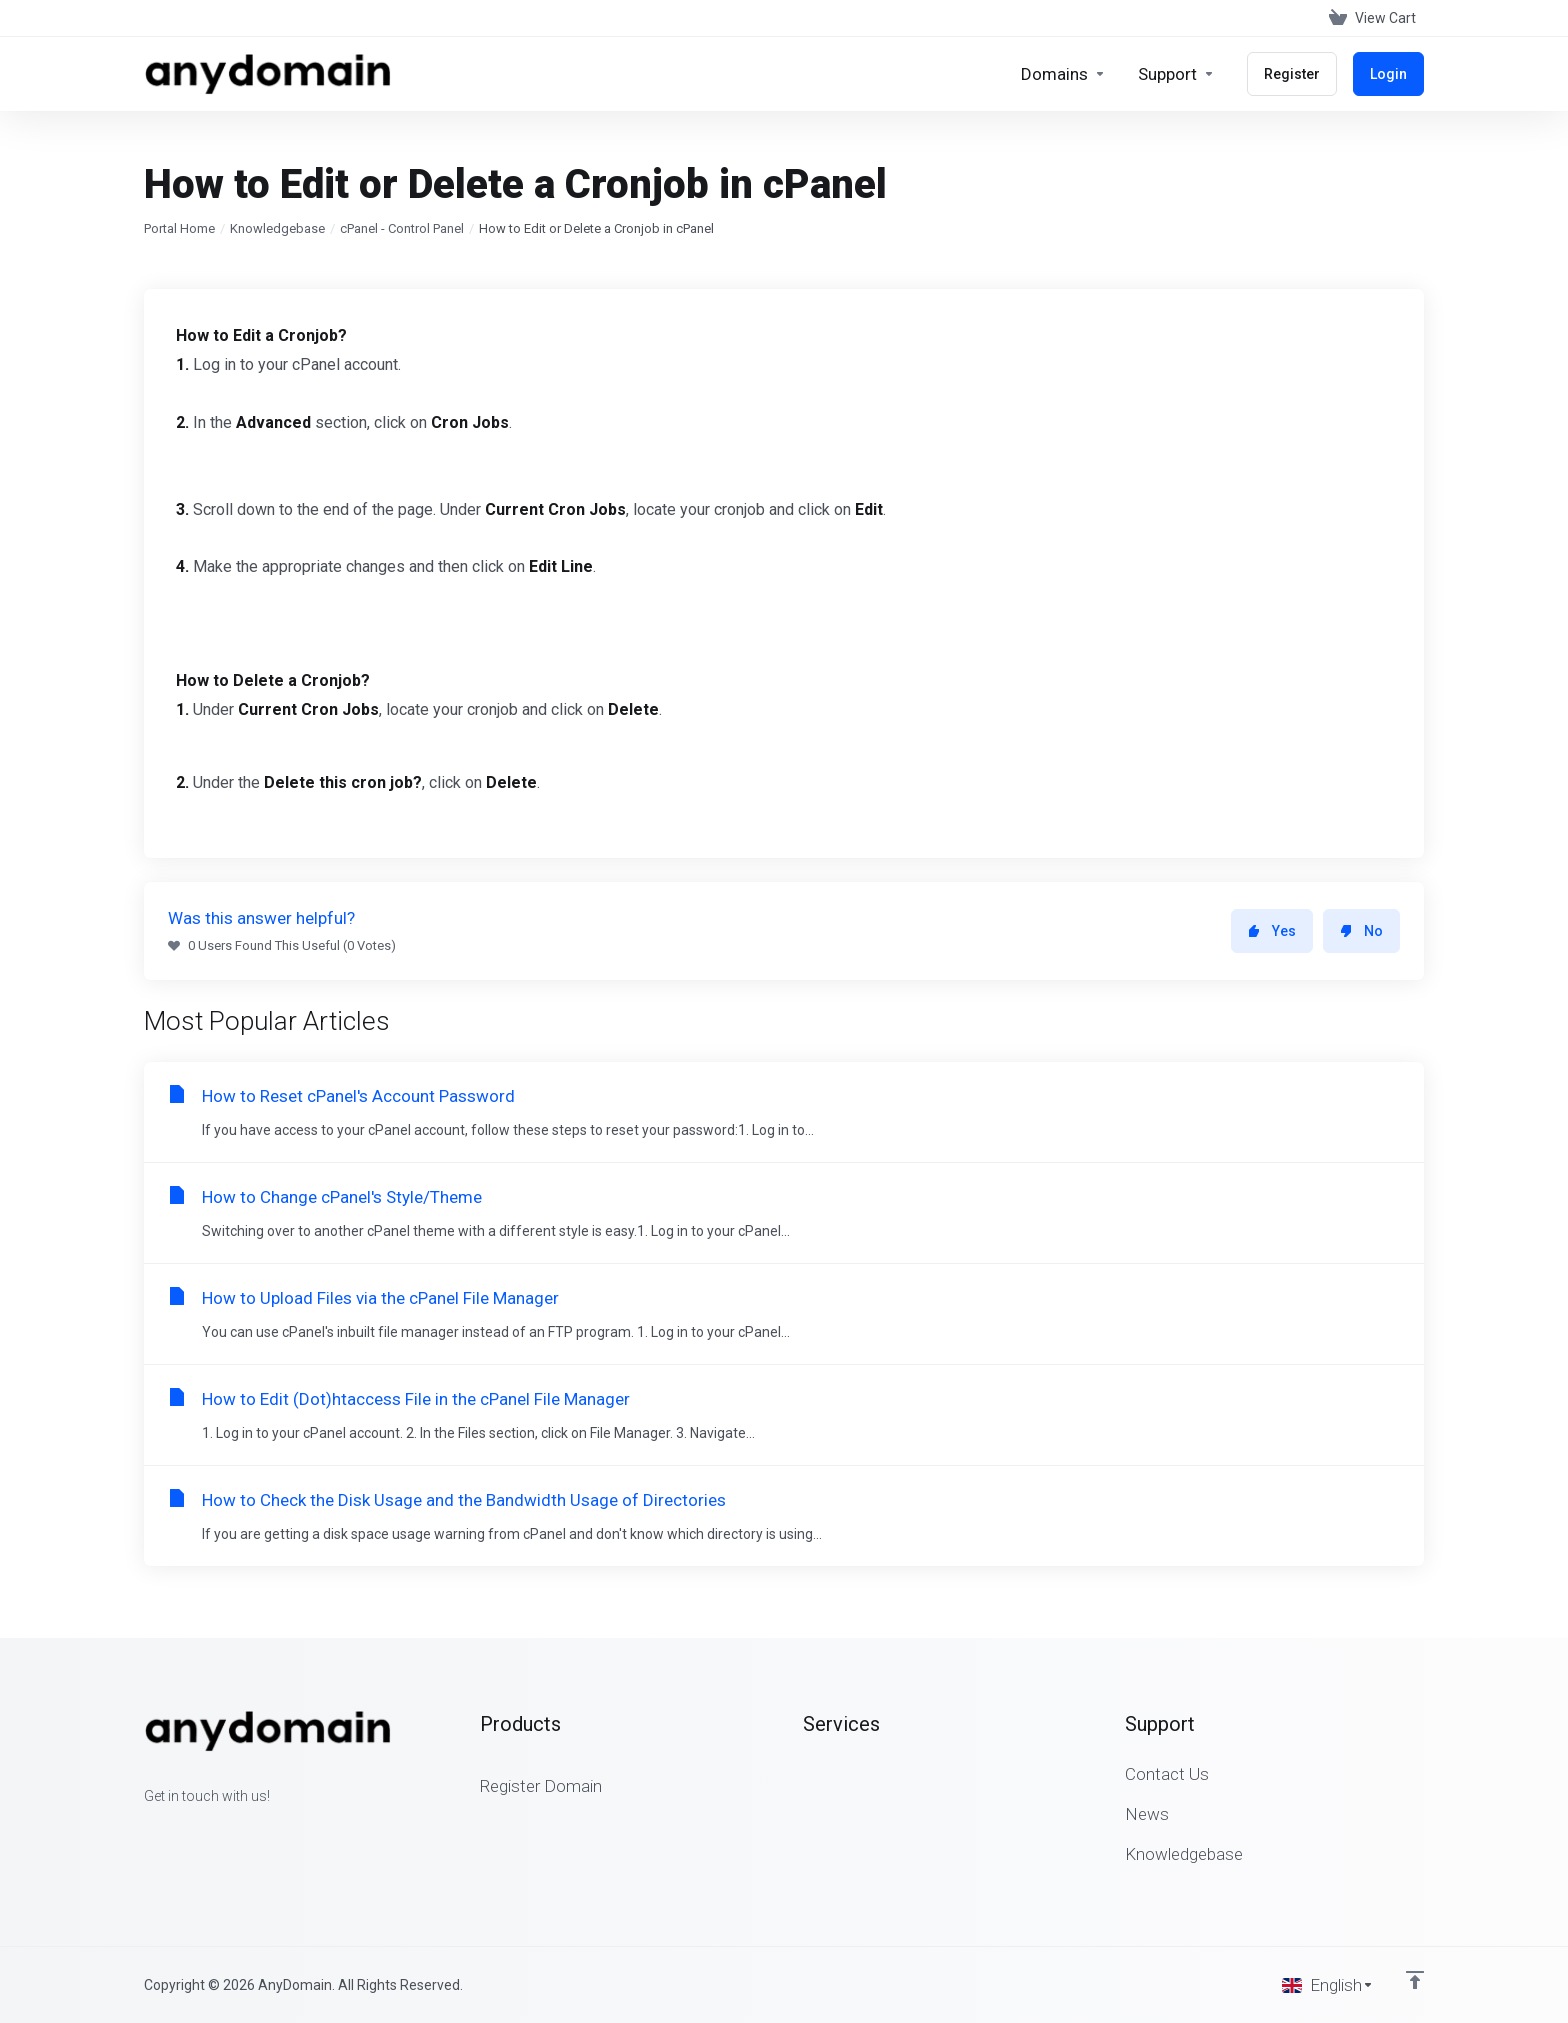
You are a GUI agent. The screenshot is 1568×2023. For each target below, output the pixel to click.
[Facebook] (144, 1832)
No (1361, 931)
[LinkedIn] (208, 1832)
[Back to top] (1415, 1980)
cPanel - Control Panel (402, 228)
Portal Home (179, 228)
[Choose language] (1328, 1985)
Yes (1272, 931)
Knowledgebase (277, 228)
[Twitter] (176, 1832)
